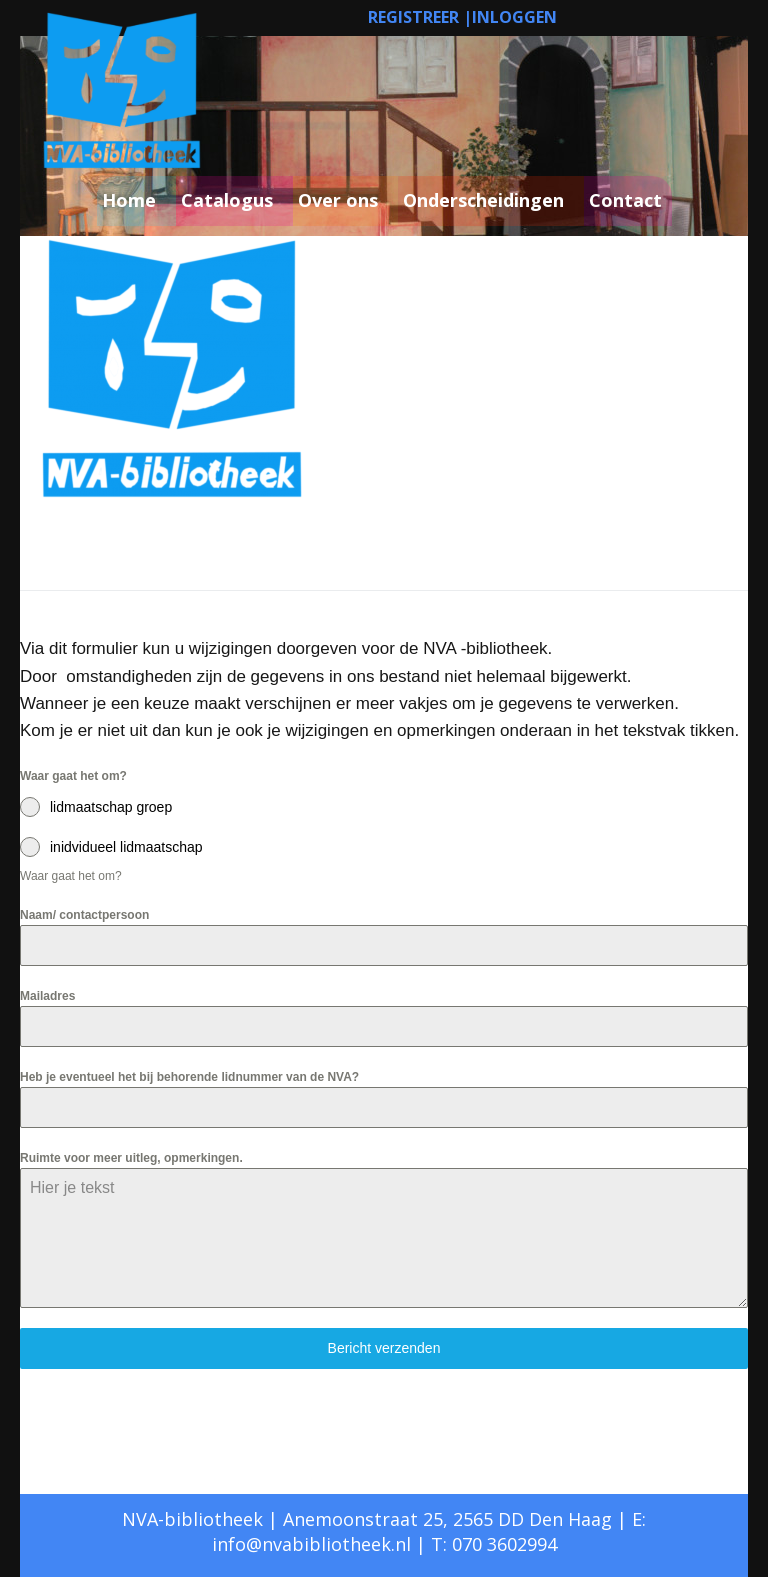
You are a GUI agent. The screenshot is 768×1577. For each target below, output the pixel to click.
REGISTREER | (420, 17)
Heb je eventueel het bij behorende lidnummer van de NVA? (189, 1077)
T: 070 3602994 (494, 1544)
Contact (625, 200)
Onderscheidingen (483, 200)
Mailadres (47, 996)
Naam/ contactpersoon (84, 915)
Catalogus (227, 200)
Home (129, 200)
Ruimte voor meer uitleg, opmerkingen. (131, 1158)
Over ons (338, 200)
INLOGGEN (514, 17)
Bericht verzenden (384, 1348)
